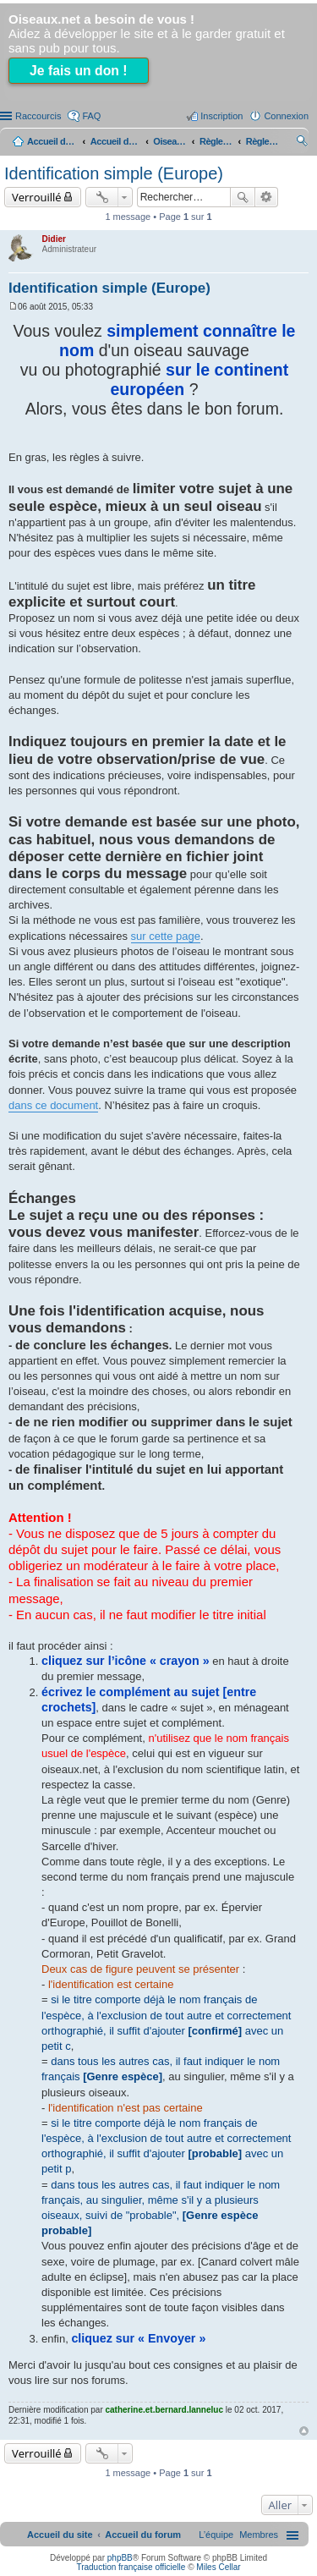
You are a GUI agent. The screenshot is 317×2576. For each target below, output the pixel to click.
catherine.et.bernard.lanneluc (165, 2409)
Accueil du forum (115, 141)
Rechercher (242, 197)
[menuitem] (258, 2534)
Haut (304, 2431)
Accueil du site (52, 141)
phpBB (120, 2557)
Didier (54, 239)
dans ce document (53, 1105)
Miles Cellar (218, 2567)
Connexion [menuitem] (286, 116)
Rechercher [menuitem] (302, 143)
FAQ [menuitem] (91, 116)
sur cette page (165, 936)
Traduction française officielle (130, 2567)
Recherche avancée (266, 197)
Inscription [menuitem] (221, 116)
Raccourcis (38, 116)
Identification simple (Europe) (113, 173)
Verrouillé (37, 197)
